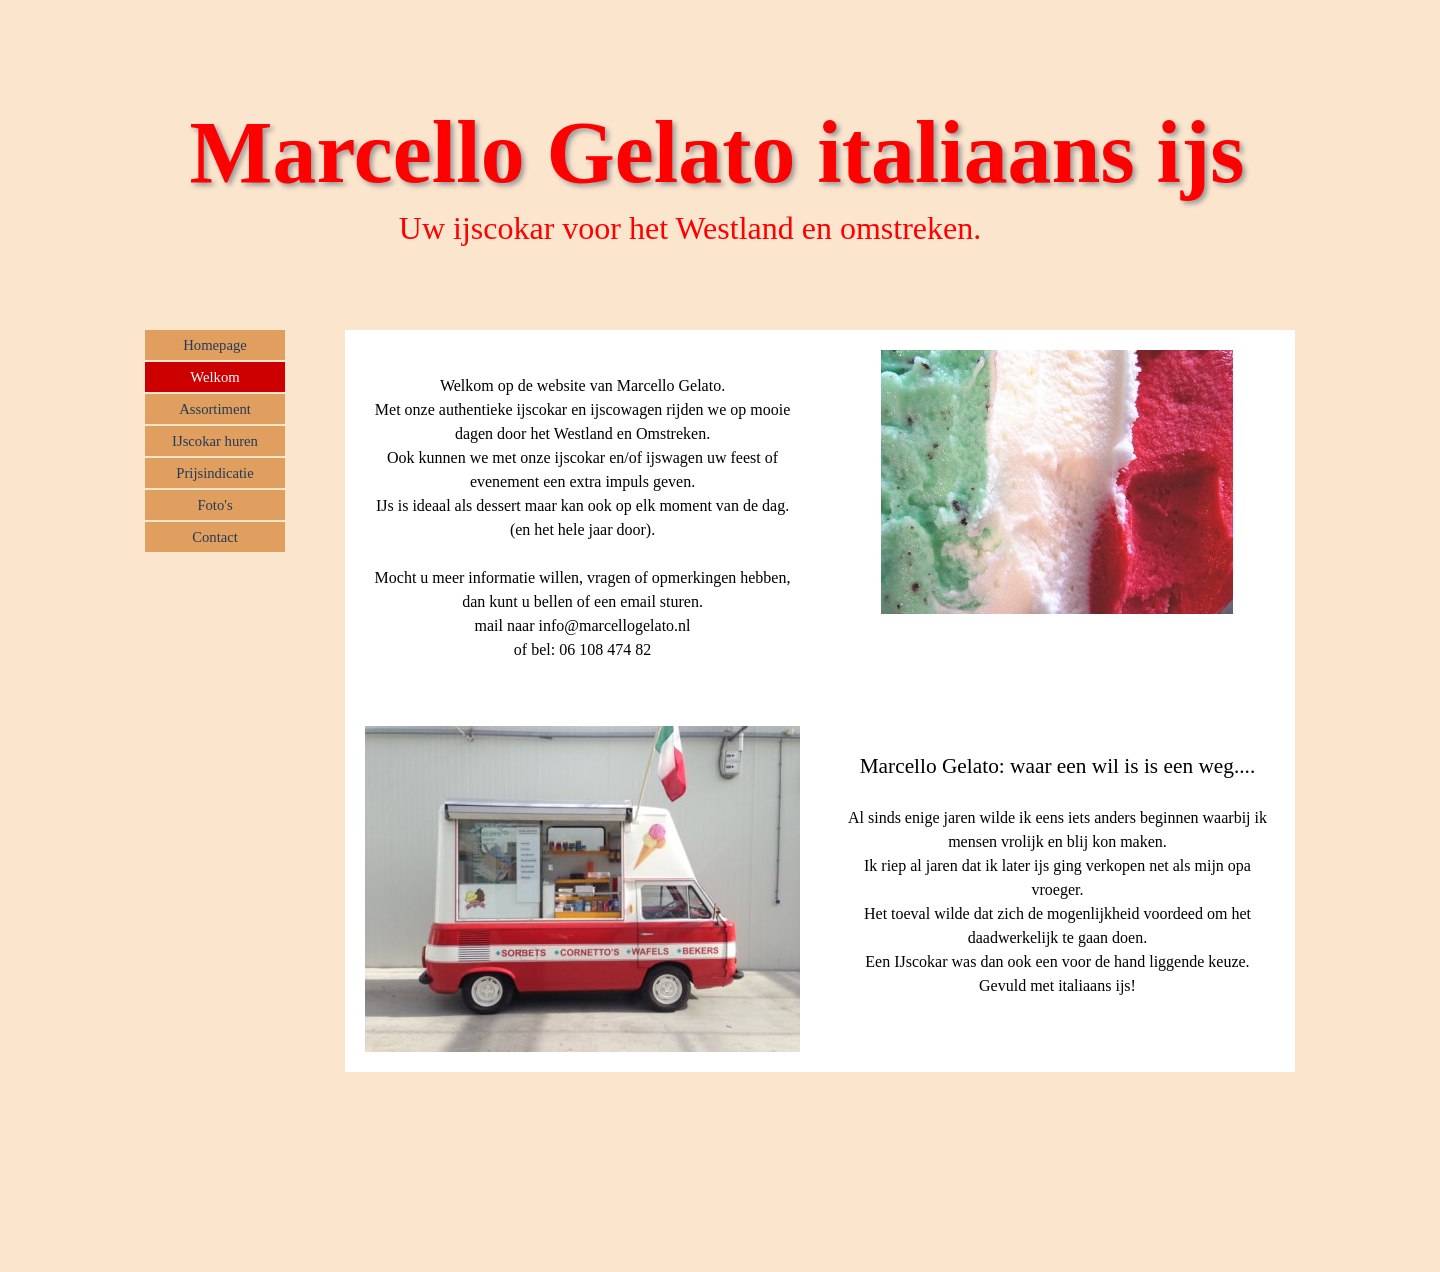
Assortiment (215, 409)
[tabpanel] (582, 518)
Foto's (214, 505)
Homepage (214, 345)
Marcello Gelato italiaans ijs (717, 152)
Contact (215, 537)
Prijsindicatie (214, 473)
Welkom (214, 377)
